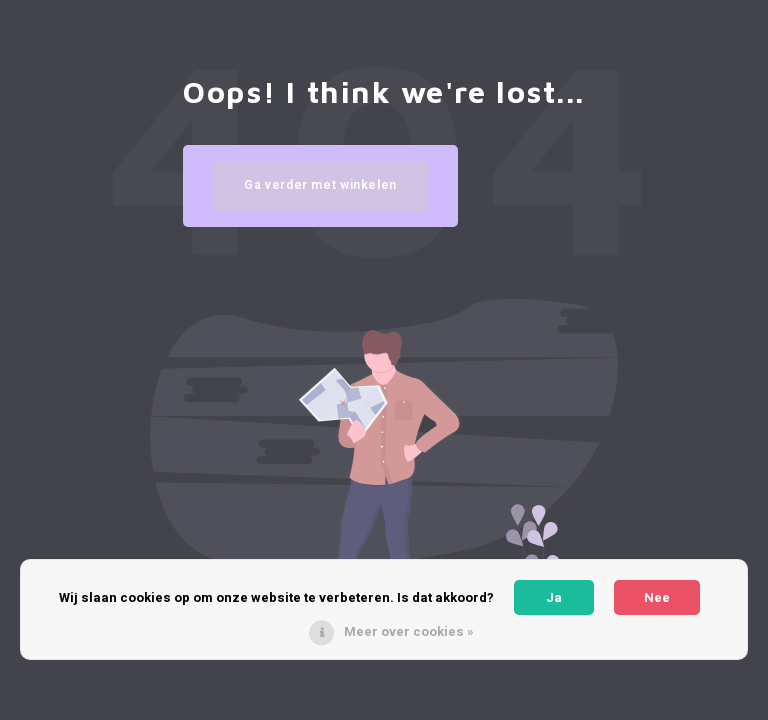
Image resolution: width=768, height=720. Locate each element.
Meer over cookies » (409, 631)
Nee (657, 597)
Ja (554, 597)
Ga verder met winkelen (320, 185)
